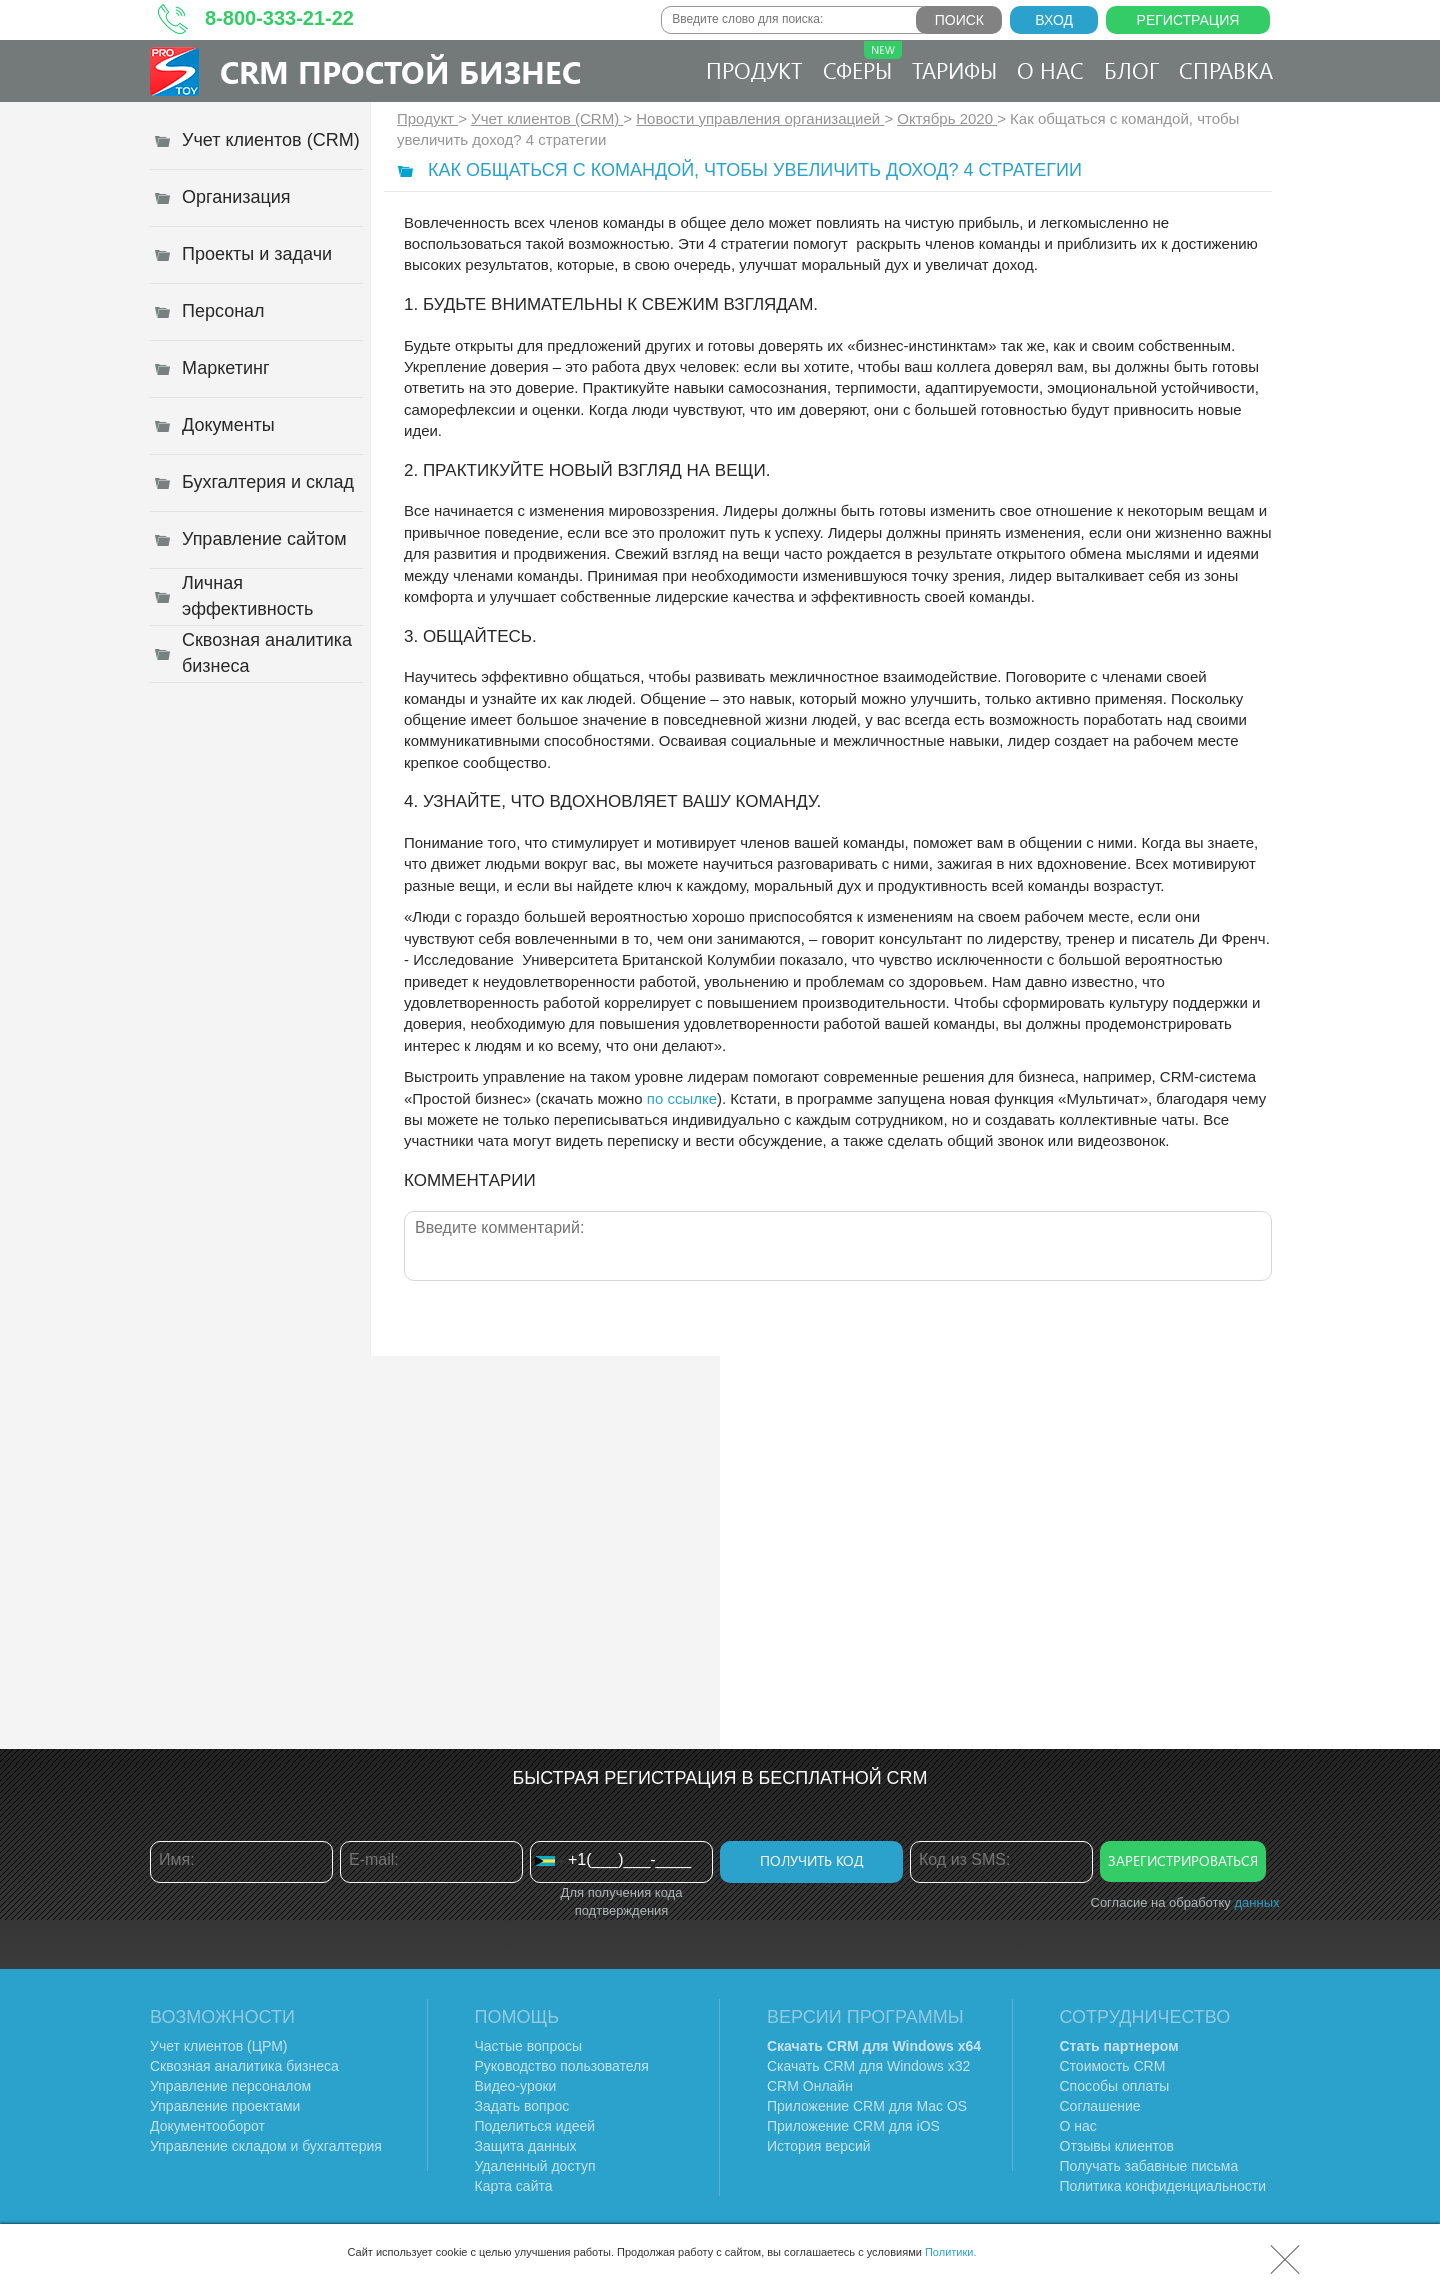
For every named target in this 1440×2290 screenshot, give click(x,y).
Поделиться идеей (535, 2126)
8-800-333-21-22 (279, 18)
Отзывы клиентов (1117, 2146)
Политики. (951, 2252)
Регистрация (1188, 20)
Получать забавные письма (1149, 2166)
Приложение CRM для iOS (853, 2126)
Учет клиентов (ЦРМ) (219, 2046)
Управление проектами (225, 2106)
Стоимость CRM (1113, 2066)
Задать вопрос (522, 2106)
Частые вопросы (529, 2046)
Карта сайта (514, 2186)
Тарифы (954, 70)
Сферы (862, 63)
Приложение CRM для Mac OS (867, 2106)
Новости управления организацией (760, 118)
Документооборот (207, 2126)
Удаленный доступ (535, 2166)
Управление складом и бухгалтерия (266, 2146)
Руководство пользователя (562, 2066)
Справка (1226, 70)
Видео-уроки (516, 2086)
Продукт (754, 70)
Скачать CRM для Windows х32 (868, 2066)
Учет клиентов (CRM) (547, 118)
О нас (1050, 70)
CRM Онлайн (810, 2086)
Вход (1054, 20)
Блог (1131, 70)
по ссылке (682, 1098)
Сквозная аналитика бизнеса (244, 2066)
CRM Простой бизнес (400, 71)
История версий (819, 2146)
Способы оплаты (1115, 2086)
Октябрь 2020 (947, 118)
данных (1256, 1902)
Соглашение (1100, 2106)
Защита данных (526, 2146)
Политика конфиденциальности (1163, 2186)
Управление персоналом (230, 2086)
